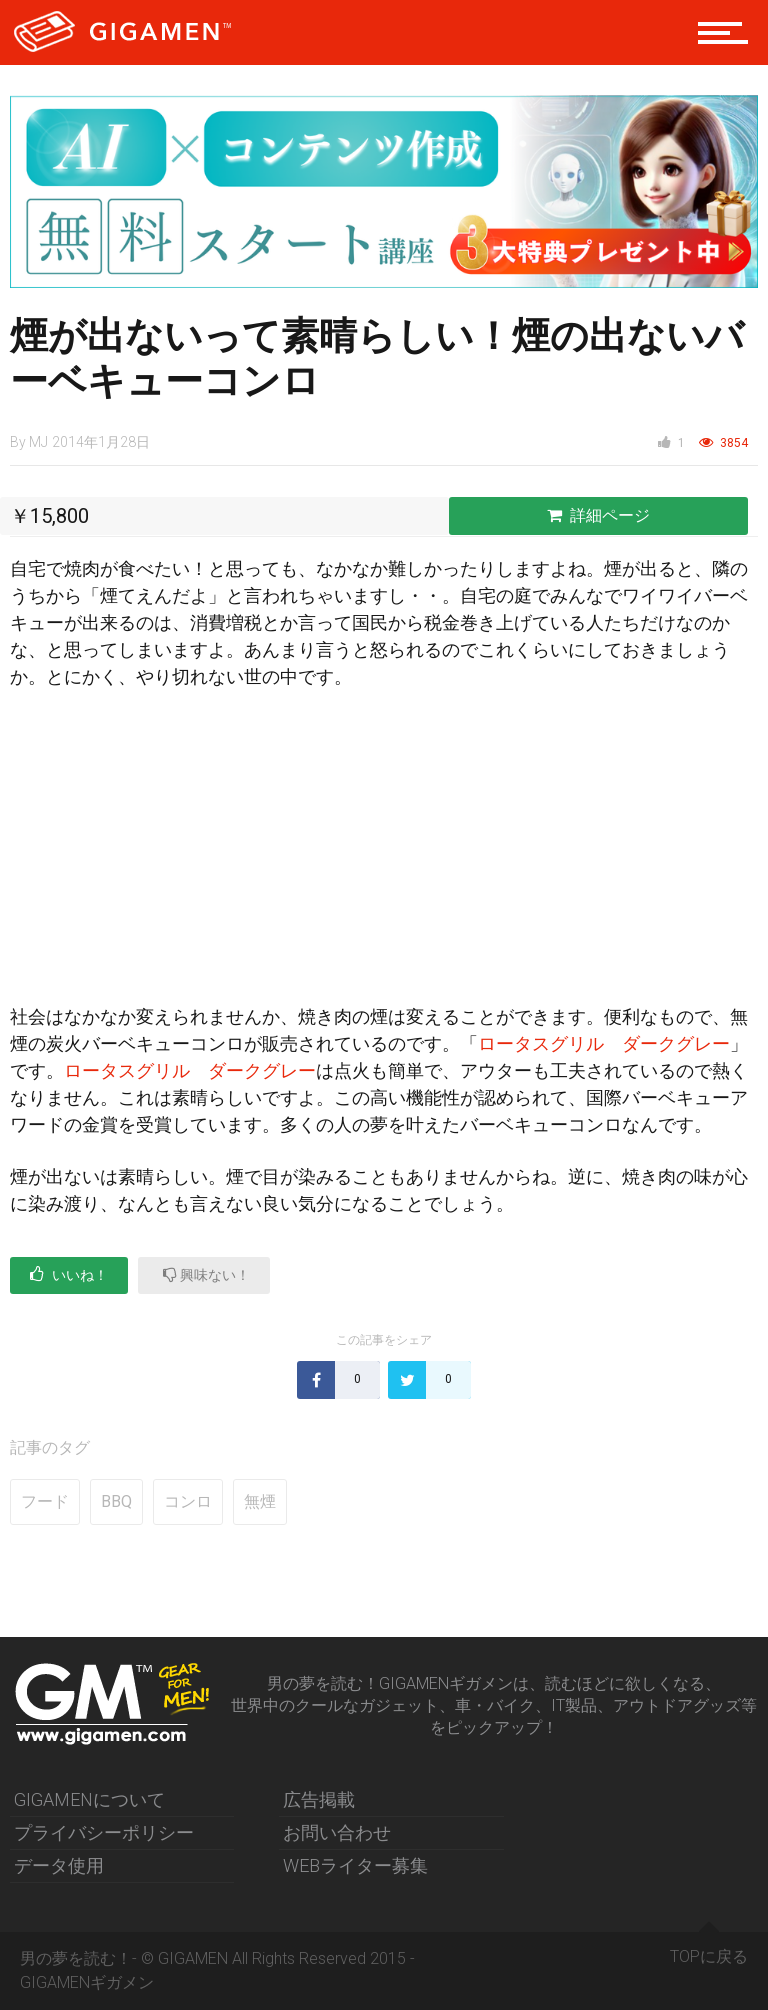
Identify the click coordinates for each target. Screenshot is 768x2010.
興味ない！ (206, 1274)
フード (45, 1501)
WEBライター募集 (355, 1865)
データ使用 (59, 1865)
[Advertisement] (384, 855)
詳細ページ (598, 515)
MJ (38, 442)
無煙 (260, 1501)
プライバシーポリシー (104, 1832)
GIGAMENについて (89, 1799)
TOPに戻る (709, 1949)
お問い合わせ (337, 1832)
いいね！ (69, 1274)
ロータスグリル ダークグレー (604, 1043)
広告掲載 (319, 1799)
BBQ (116, 1501)
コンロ (188, 1501)
